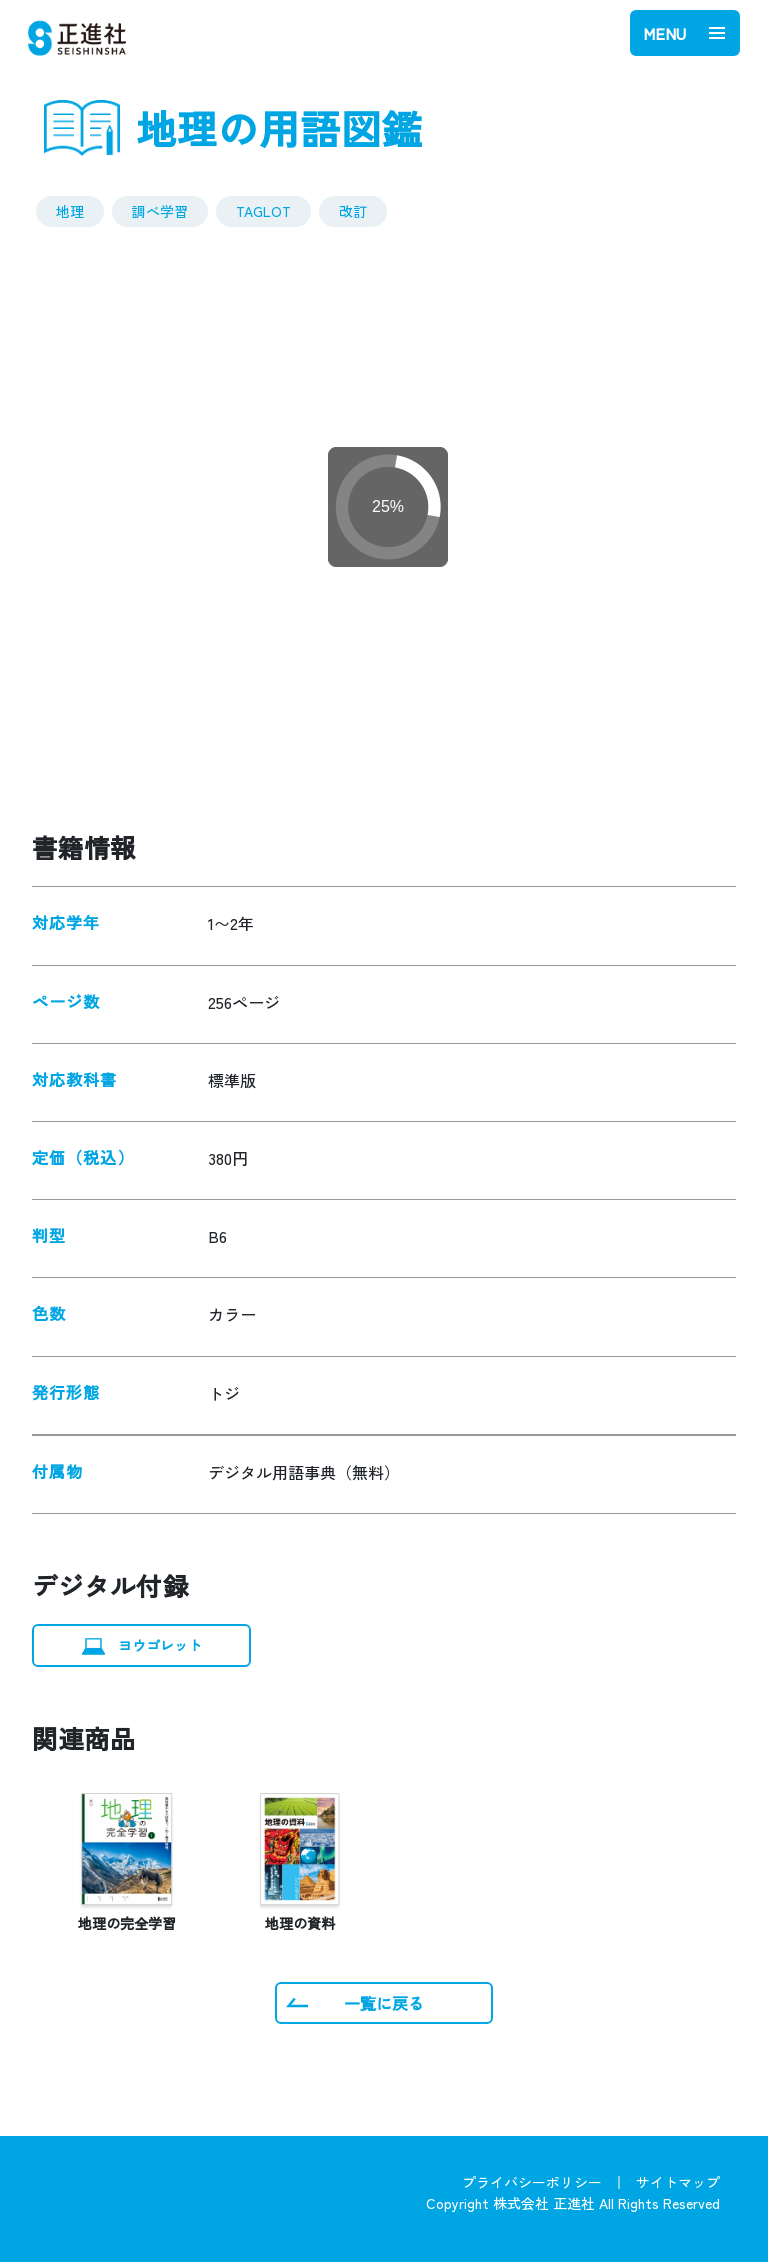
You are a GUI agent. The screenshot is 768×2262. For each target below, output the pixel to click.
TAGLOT (263, 211)
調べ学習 (160, 211)
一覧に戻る (384, 2003)
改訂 (353, 211)
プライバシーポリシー (532, 2182)
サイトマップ (678, 2182)
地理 (70, 211)
